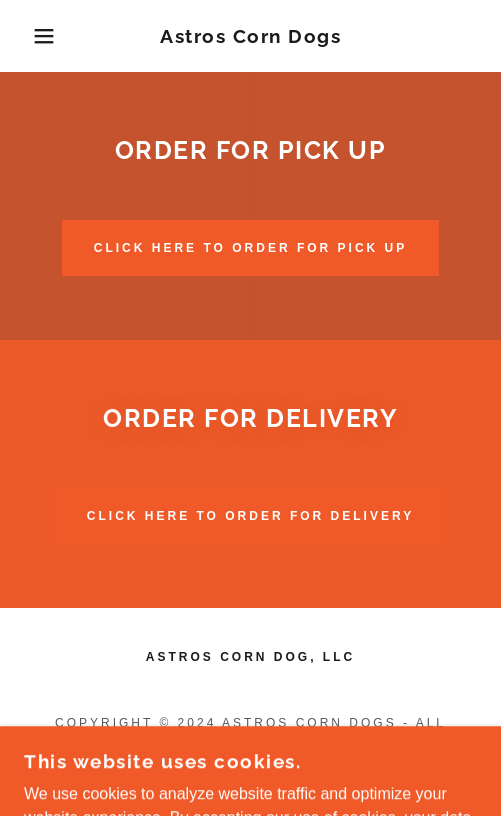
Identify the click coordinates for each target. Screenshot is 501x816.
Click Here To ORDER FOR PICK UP (250, 248)
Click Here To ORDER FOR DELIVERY (250, 516)
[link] (251, 36)
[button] (36, 36)
